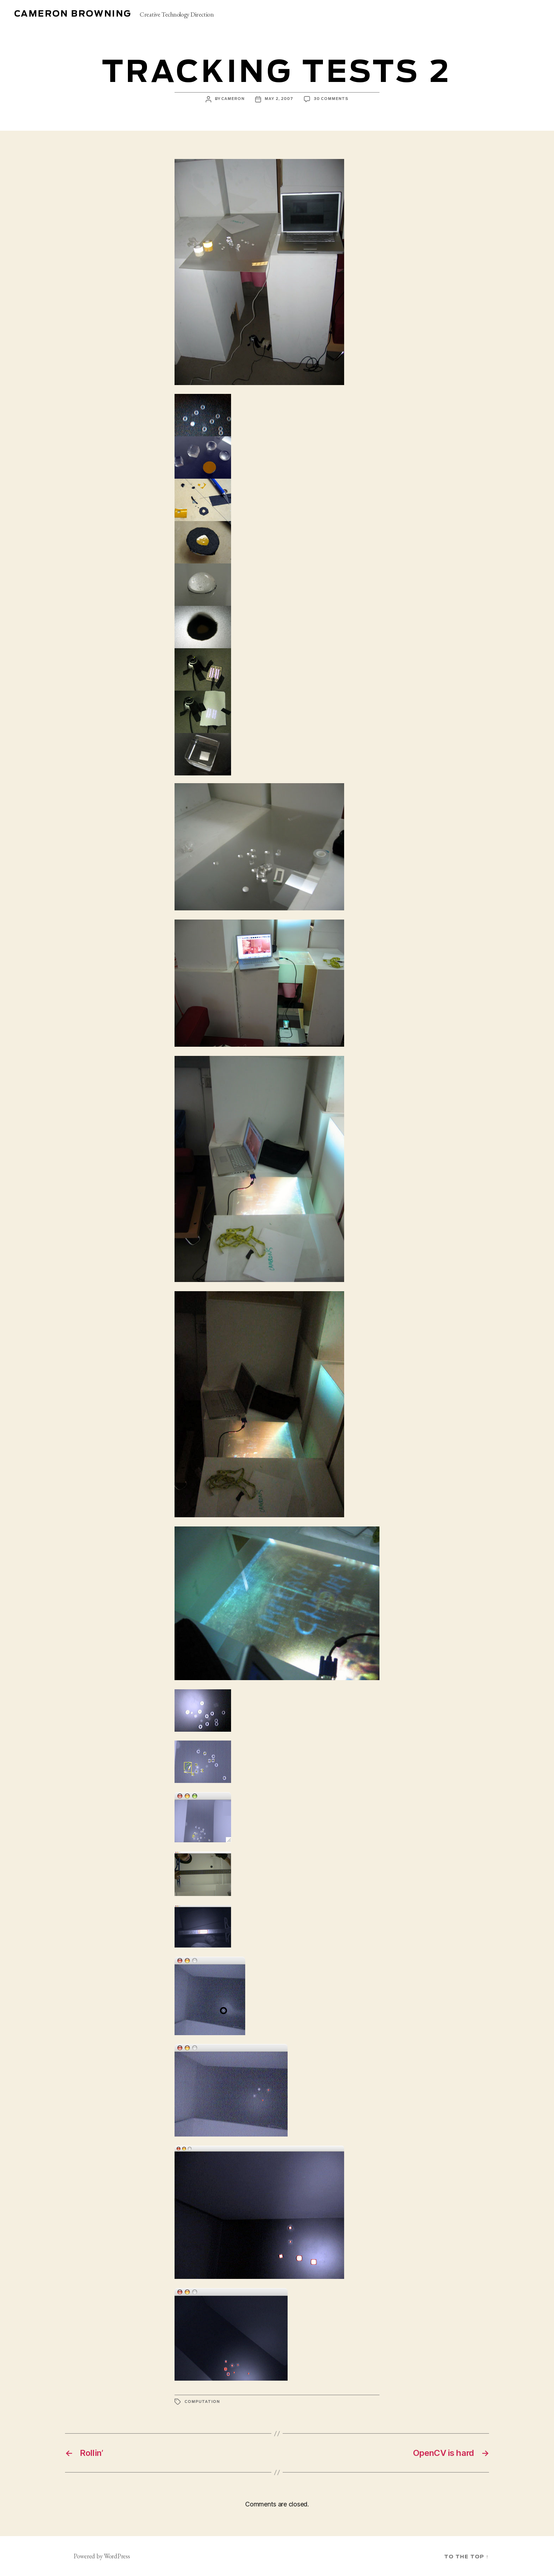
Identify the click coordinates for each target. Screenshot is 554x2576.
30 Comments (331, 99)
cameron (232, 99)
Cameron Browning (72, 14)
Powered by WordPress (101, 2556)
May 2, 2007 (279, 99)
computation (202, 2402)
